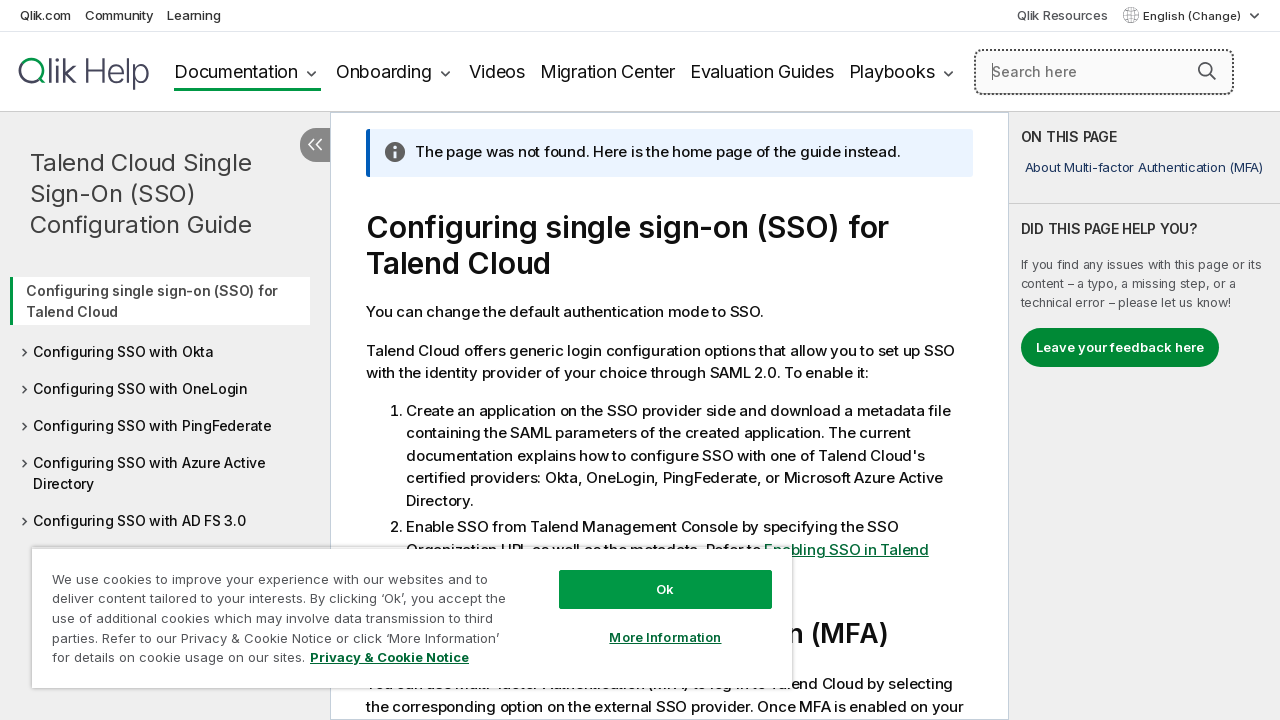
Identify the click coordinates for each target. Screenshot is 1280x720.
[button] (1207, 71)
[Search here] (1104, 72)
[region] (403, 610)
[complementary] (1144, 416)
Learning (193, 15)
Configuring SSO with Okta (123, 351)
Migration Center (607, 71)
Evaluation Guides (762, 71)
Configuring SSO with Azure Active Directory (149, 473)
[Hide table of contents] (315, 145)
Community (119, 15)
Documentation (236, 71)
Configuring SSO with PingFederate (152, 425)
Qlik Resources (1062, 15)
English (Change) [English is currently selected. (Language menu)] (1193, 16)
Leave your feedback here (1120, 347)
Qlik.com (45, 15)
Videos (497, 71)
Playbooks (892, 71)
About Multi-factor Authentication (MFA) (1144, 167)
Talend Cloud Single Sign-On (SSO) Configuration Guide (140, 193)
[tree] (165, 399)
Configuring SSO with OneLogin (140, 388)
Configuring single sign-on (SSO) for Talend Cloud (152, 301)
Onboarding (384, 71)
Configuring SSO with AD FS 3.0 (139, 520)
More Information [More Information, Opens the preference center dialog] (650, 622)
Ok (650, 574)
